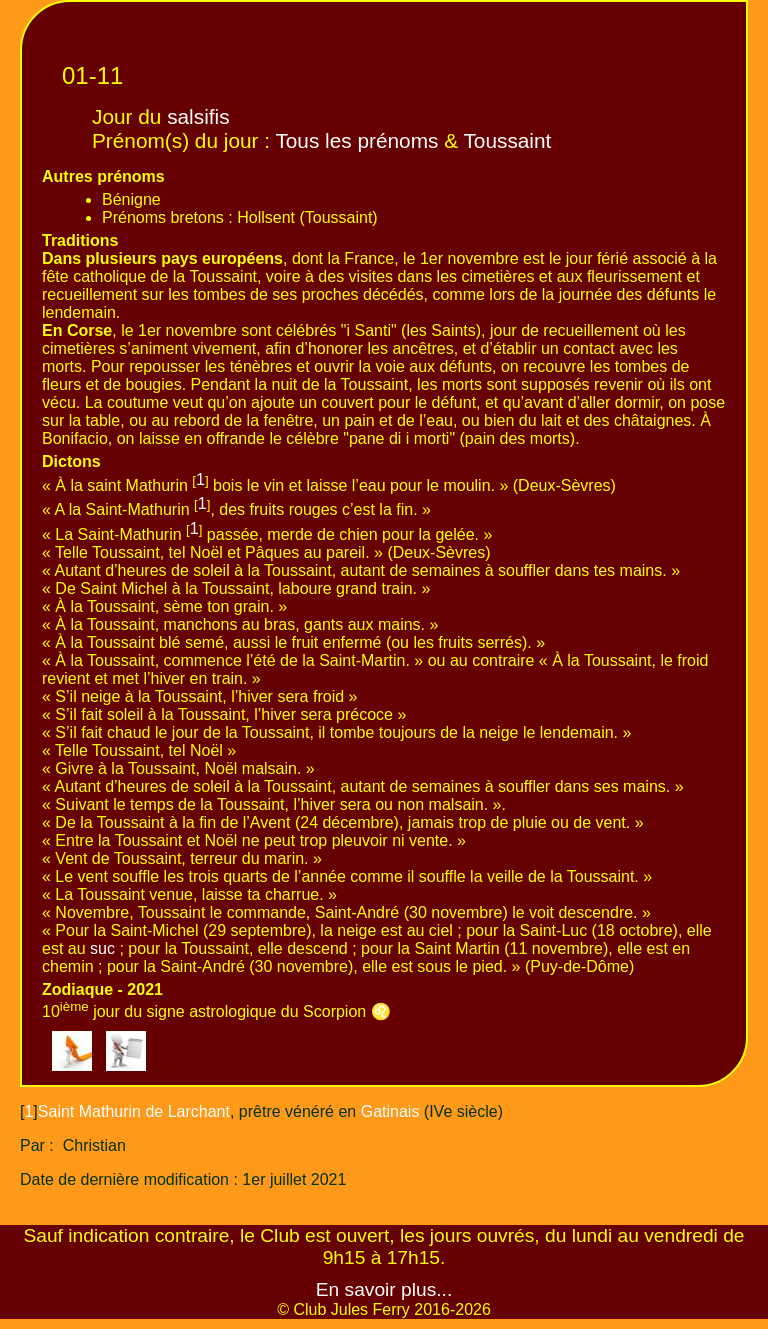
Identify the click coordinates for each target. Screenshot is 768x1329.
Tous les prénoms (356, 140)
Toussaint (507, 140)
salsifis (198, 116)
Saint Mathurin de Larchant (134, 1111)
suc (102, 948)
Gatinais (390, 1111)
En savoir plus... (384, 1289)
